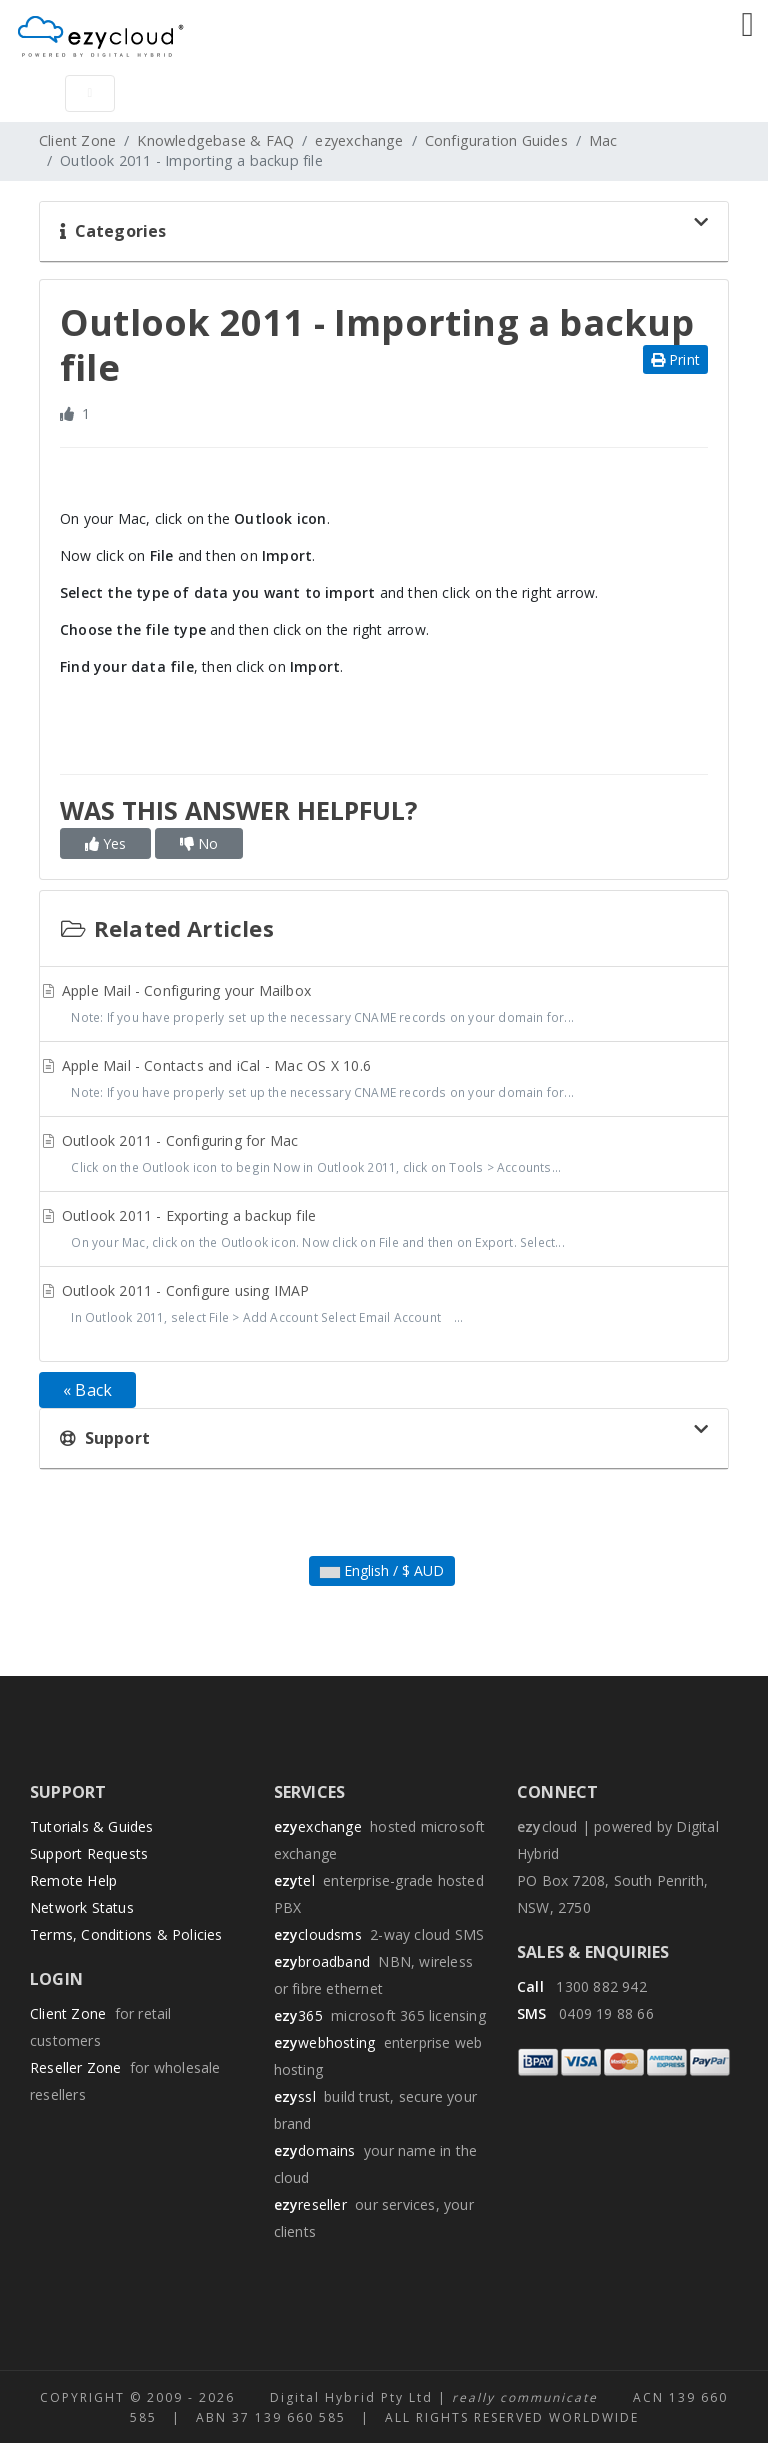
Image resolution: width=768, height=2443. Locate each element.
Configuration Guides (496, 140)
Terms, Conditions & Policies (126, 1934)
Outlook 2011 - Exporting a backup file (384, 1231)
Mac (603, 140)
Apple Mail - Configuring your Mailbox (384, 1006)
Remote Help (73, 1880)
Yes (105, 843)
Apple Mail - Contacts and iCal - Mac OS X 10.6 (384, 1081)
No (199, 843)
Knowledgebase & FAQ (215, 140)
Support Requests (89, 1853)
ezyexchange (359, 140)
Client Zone (77, 140)
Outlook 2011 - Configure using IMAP (384, 1306)
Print (675, 359)
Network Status (82, 1907)
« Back (87, 1390)
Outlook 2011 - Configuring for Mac (384, 1156)
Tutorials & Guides (92, 1826)
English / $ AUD (382, 1570)
